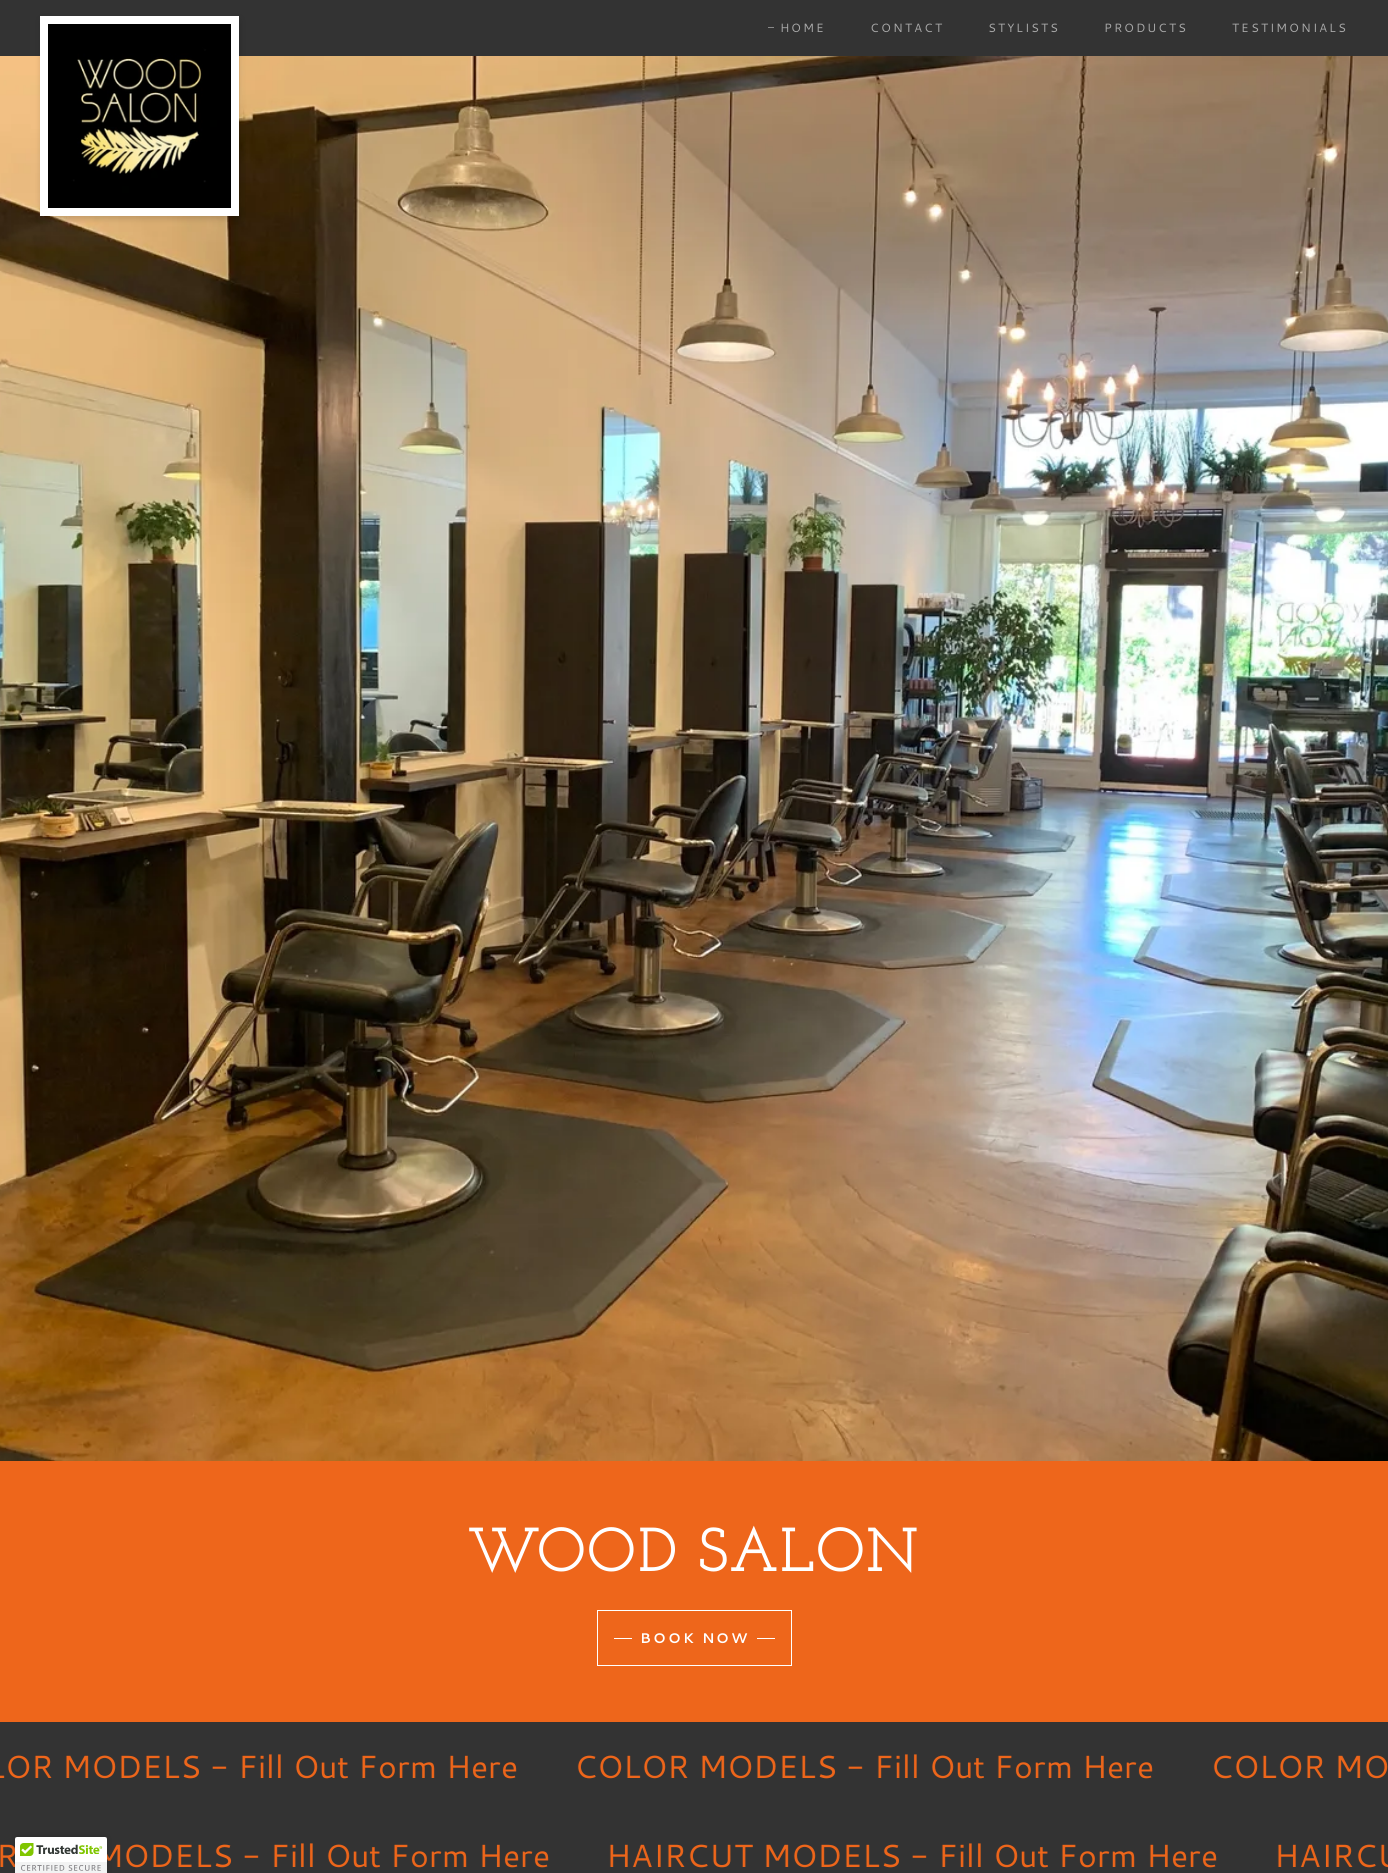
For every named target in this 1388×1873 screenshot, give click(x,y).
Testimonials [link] (1290, 27)
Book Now (694, 1638)
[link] (139, 24)
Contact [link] (907, 27)
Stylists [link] (1024, 27)
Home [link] (803, 27)
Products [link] (1146, 27)
